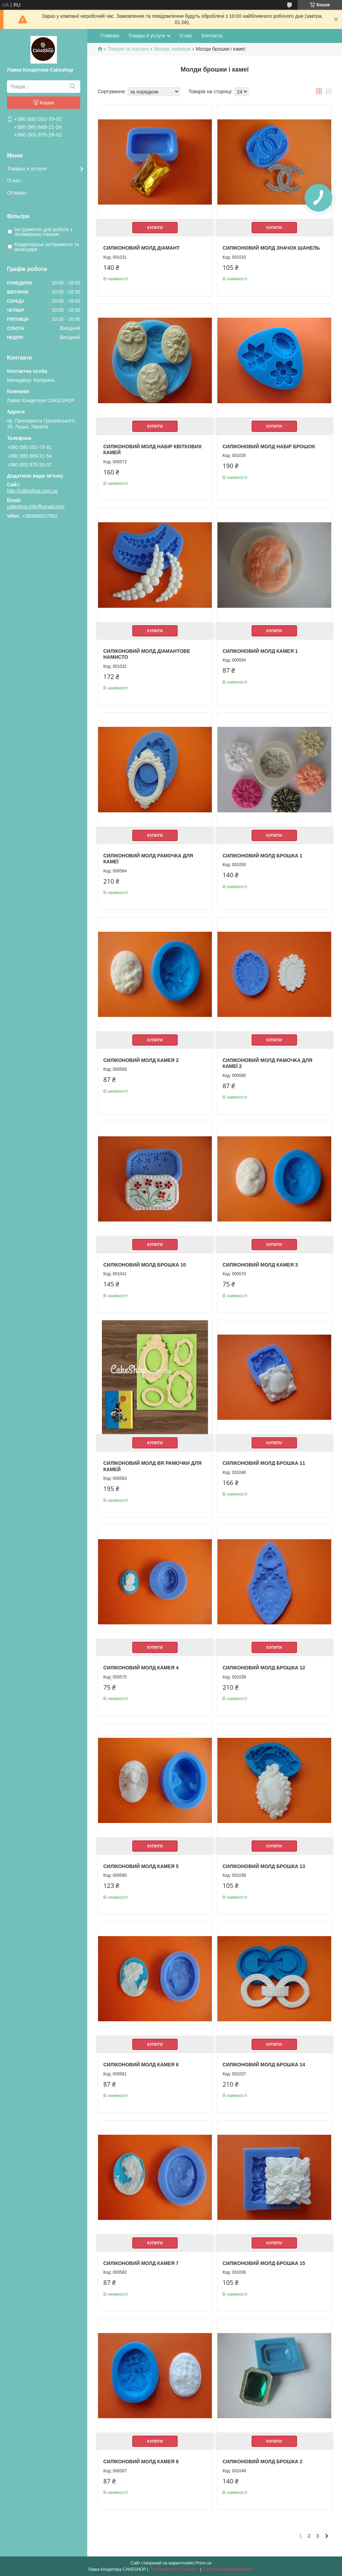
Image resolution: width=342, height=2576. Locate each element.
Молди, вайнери (172, 48)
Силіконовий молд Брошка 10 (144, 1265)
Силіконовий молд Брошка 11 (264, 1463)
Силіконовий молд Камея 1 (260, 651)
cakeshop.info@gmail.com (35, 506)
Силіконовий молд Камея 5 (141, 1866)
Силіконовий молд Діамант (141, 248)
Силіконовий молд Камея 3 (260, 1265)
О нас (14, 180)
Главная (110, 35)
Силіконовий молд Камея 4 (141, 1667)
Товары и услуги (26, 168)
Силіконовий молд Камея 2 (141, 1060)
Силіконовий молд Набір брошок (269, 446)
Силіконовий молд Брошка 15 (264, 2263)
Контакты (211, 35)
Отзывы (16, 192)
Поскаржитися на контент (174, 2569)
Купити (155, 228)
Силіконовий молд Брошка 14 (264, 2064)
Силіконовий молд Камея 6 (141, 2064)
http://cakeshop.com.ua (32, 491)
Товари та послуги (128, 48)
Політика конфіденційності (228, 2569)
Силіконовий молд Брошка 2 (263, 2461)
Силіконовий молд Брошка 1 (263, 855)
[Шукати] (72, 86)
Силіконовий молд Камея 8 (141, 2461)
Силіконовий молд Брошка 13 (264, 1866)
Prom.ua (203, 2563)
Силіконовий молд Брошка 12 (264, 1667)
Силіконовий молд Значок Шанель (271, 248)
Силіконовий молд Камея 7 (141, 2263)
